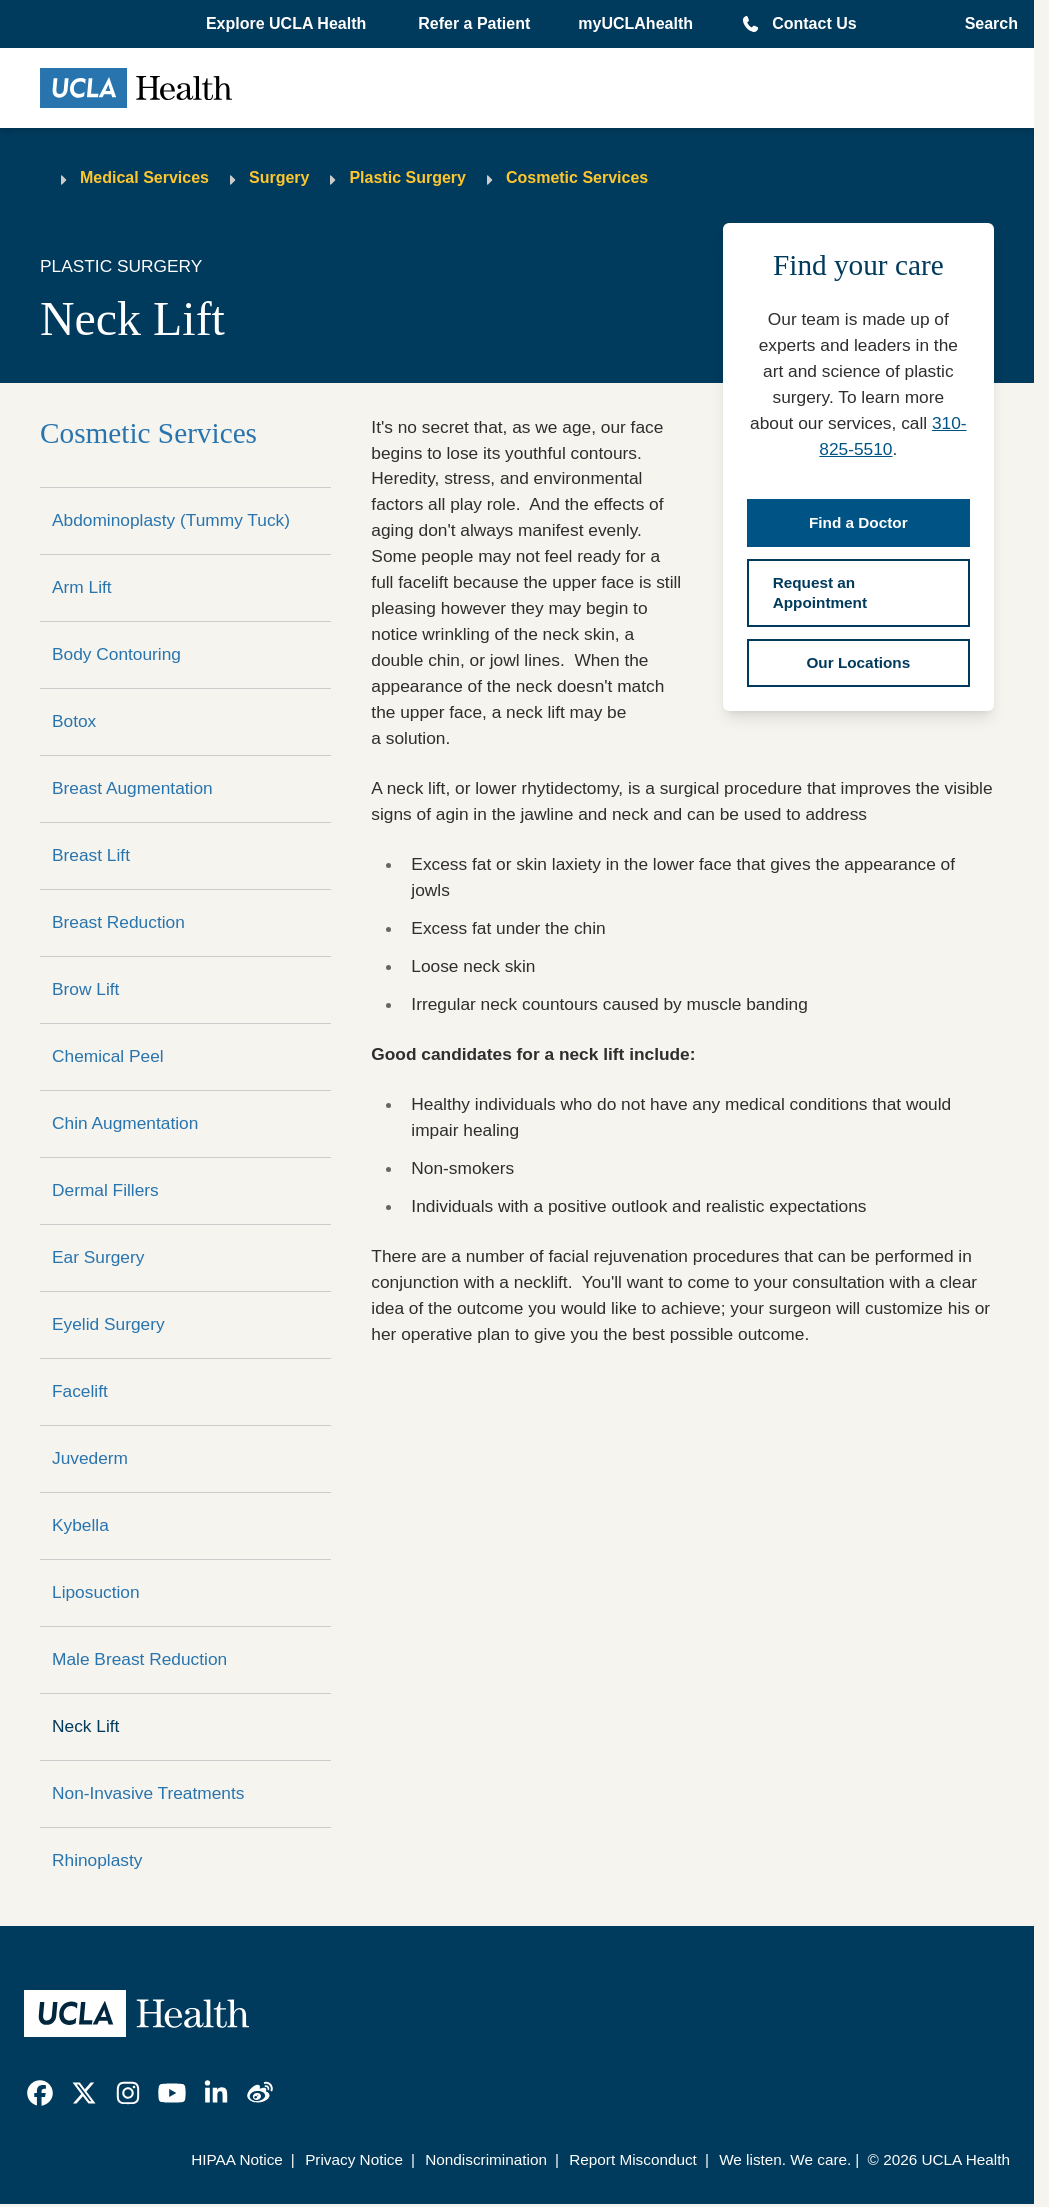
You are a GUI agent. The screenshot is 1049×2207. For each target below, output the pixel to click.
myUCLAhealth (635, 23)
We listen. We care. (785, 2159)
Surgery (279, 177)
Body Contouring (116, 654)
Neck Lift (85, 1726)
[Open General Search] (985, 24)
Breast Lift (91, 855)
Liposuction (96, 1592)
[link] (40, 2093)
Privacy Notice (354, 2159)
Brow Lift (85, 989)
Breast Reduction (118, 922)
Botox (74, 721)
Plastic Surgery (407, 177)
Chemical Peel (108, 1056)
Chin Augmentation (125, 1123)
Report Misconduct (633, 2159)
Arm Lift (82, 587)
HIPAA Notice (237, 2159)
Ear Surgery (98, 1257)
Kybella (80, 1525)
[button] (288, 24)
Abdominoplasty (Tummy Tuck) (171, 520)
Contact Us (814, 23)
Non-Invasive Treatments (148, 1793)
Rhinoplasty (97, 1860)
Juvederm (90, 1458)
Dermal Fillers (105, 1190)
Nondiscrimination (486, 2159)
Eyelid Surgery (108, 1324)
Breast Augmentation (132, 788)
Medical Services (144, 177)
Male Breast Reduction (139, 1659)
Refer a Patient (474, 23)
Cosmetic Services (577, 177)
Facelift (80, 1391)
